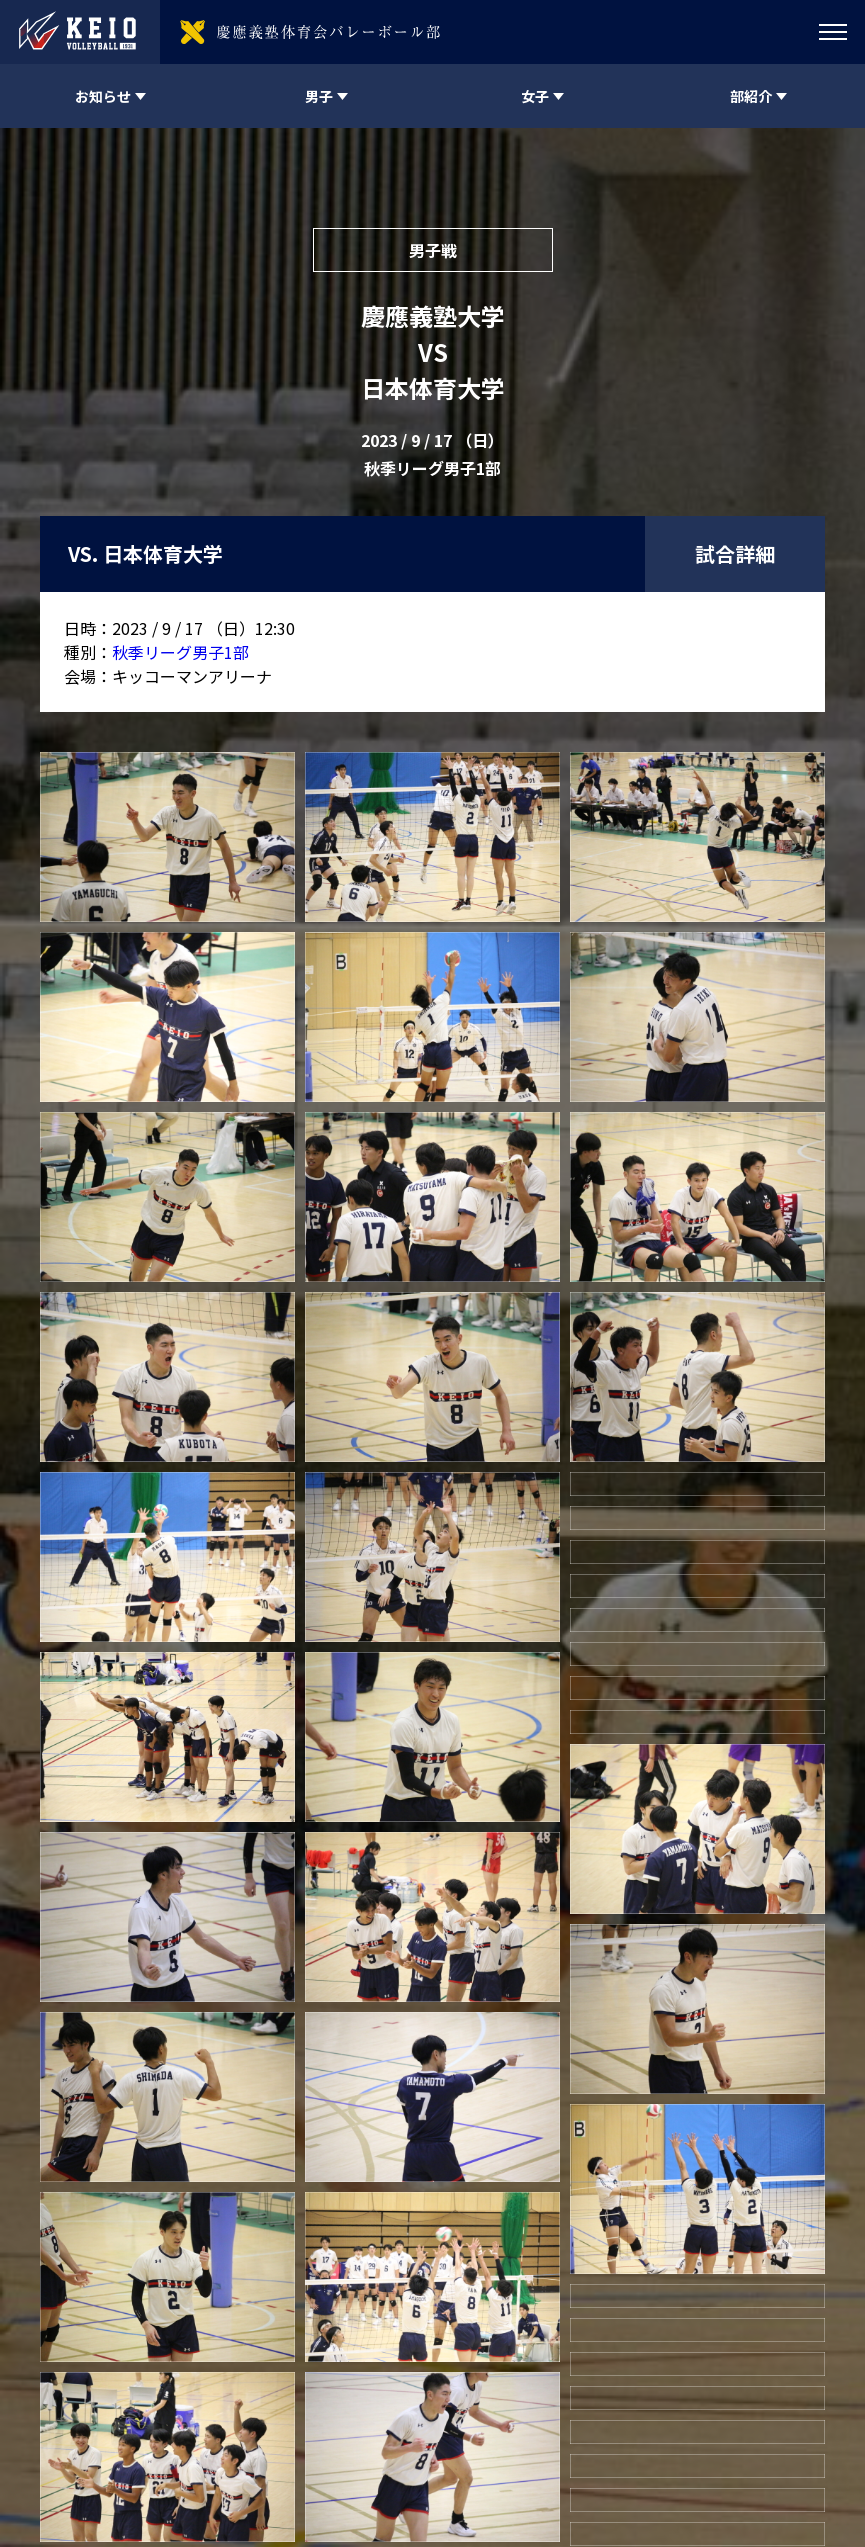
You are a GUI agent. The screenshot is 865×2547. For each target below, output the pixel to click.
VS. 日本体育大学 (145, 553)
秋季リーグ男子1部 (180, 652)
